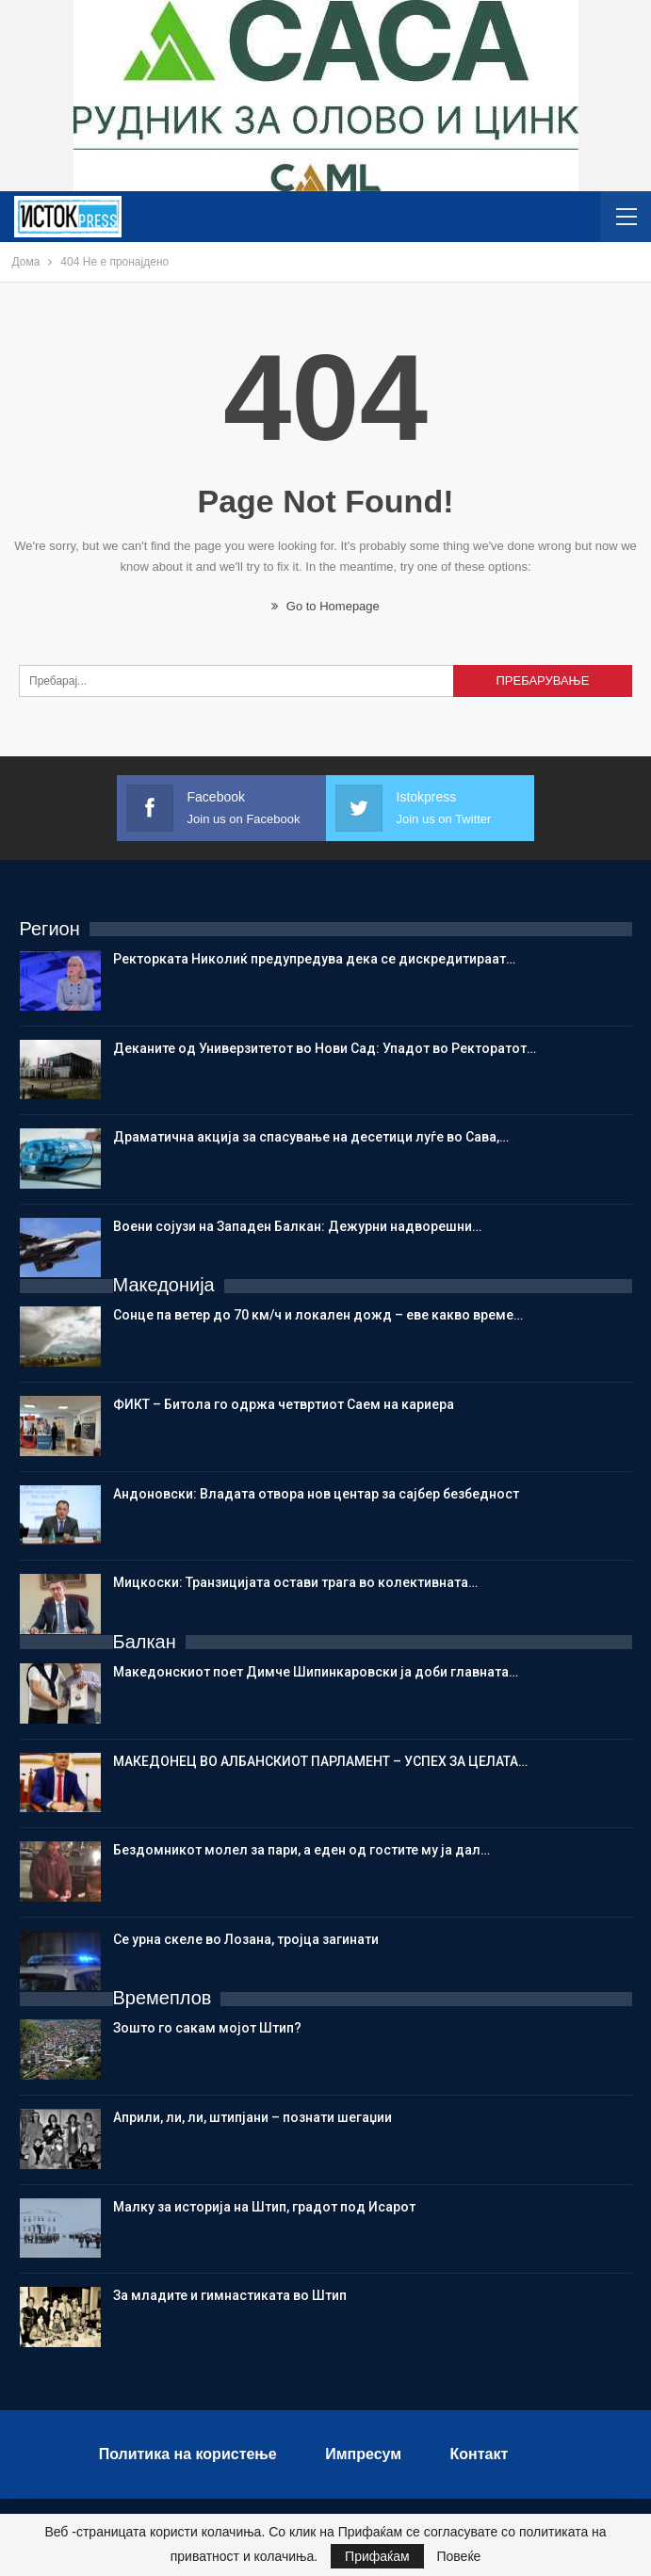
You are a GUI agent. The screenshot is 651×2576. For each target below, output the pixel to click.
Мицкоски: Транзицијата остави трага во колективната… (295, 1582)
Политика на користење (188, 2454)
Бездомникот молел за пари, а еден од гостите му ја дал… (301, 1849)
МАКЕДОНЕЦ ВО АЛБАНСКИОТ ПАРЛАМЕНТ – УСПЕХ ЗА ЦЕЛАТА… (320, 1761)
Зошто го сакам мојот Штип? (207, 2027)
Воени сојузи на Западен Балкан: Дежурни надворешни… (297, 1226)
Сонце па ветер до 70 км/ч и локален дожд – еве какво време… (318, 1314)
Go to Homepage (325, 606)
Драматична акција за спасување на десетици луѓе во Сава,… (311, 1136)
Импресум (363, 2454)
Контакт (479, 2454)
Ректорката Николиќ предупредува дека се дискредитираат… (314, 958)
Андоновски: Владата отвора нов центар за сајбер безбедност (316, 1493)
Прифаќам (377, 2556)
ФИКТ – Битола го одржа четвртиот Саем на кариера (283, 1404)
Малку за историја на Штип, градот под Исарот (264, 2206)
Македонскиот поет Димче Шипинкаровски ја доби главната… (315, 1671)
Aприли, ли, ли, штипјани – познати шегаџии (252, 2117)
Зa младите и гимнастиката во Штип (230, 2295)
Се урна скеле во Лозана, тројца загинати (246, 1939)
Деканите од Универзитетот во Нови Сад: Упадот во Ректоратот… (324, 1048)
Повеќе (458, 2556)
